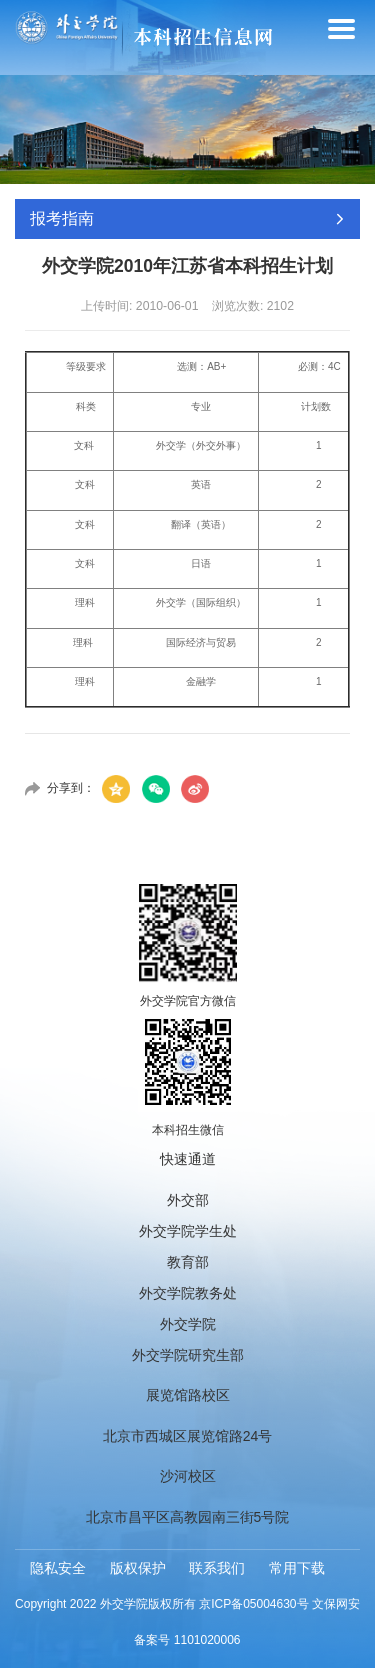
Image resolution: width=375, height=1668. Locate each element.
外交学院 (188, 1324)
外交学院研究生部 (188, 1355)
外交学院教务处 (188, 1293)
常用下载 (297, 1568)
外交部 (188, 1200)
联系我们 (217, 1568)
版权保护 (138, 1568)
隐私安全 (58, 1568)
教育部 (188, 1262)
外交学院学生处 (188, 1231)
